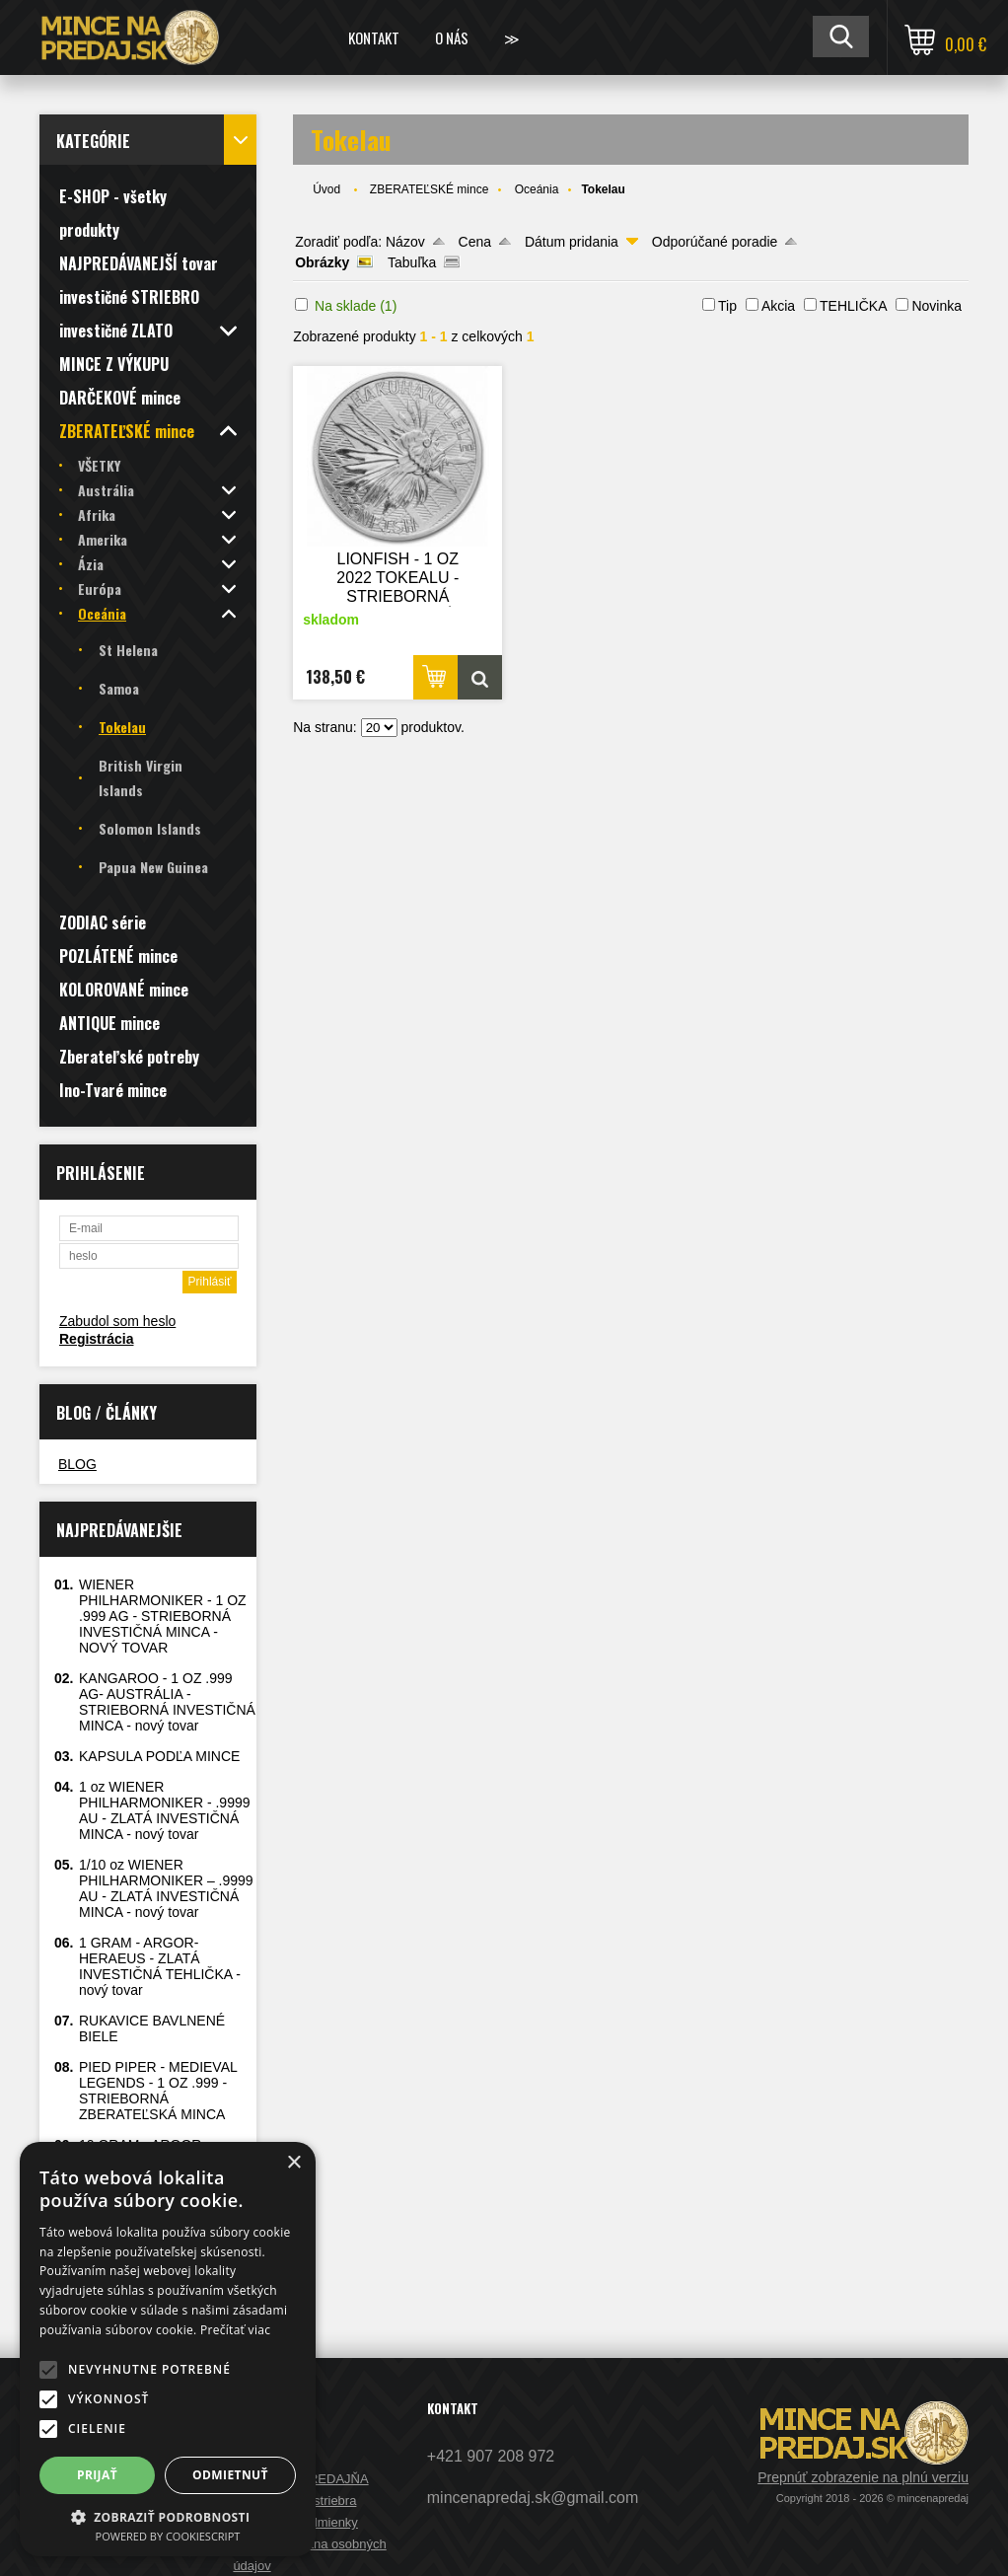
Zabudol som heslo (117, 1321)
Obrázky (322, 262)
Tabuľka (412, 262)
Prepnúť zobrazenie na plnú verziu (863, 2477)
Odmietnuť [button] (230, 2474)
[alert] (168, 2349)
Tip (727, 306)
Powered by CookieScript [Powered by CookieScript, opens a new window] (168, 2536)
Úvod (326, 189)
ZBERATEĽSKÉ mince (429, 189)
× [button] (293, 2163)
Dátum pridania (571, 242)
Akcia (778, 306)
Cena (475, 242)
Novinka (936, 306)
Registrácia (96, 1339)
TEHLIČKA (853, 306)
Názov (405, 242)
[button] (48, 2370)
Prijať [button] (97, 2474)
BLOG (77, 1464)
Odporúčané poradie (715, 242)
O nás (451, 37)
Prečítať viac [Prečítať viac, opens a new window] (235, 2329)
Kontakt (373, 37)
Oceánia (537, 189)
